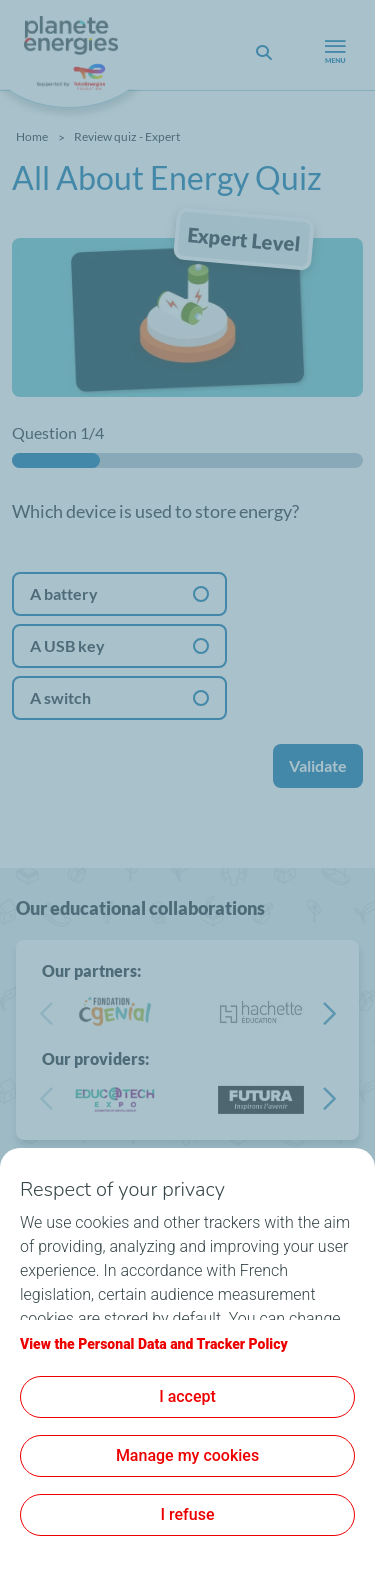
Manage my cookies (187, 1455)
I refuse (188, 1514)
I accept (187, 1396)
